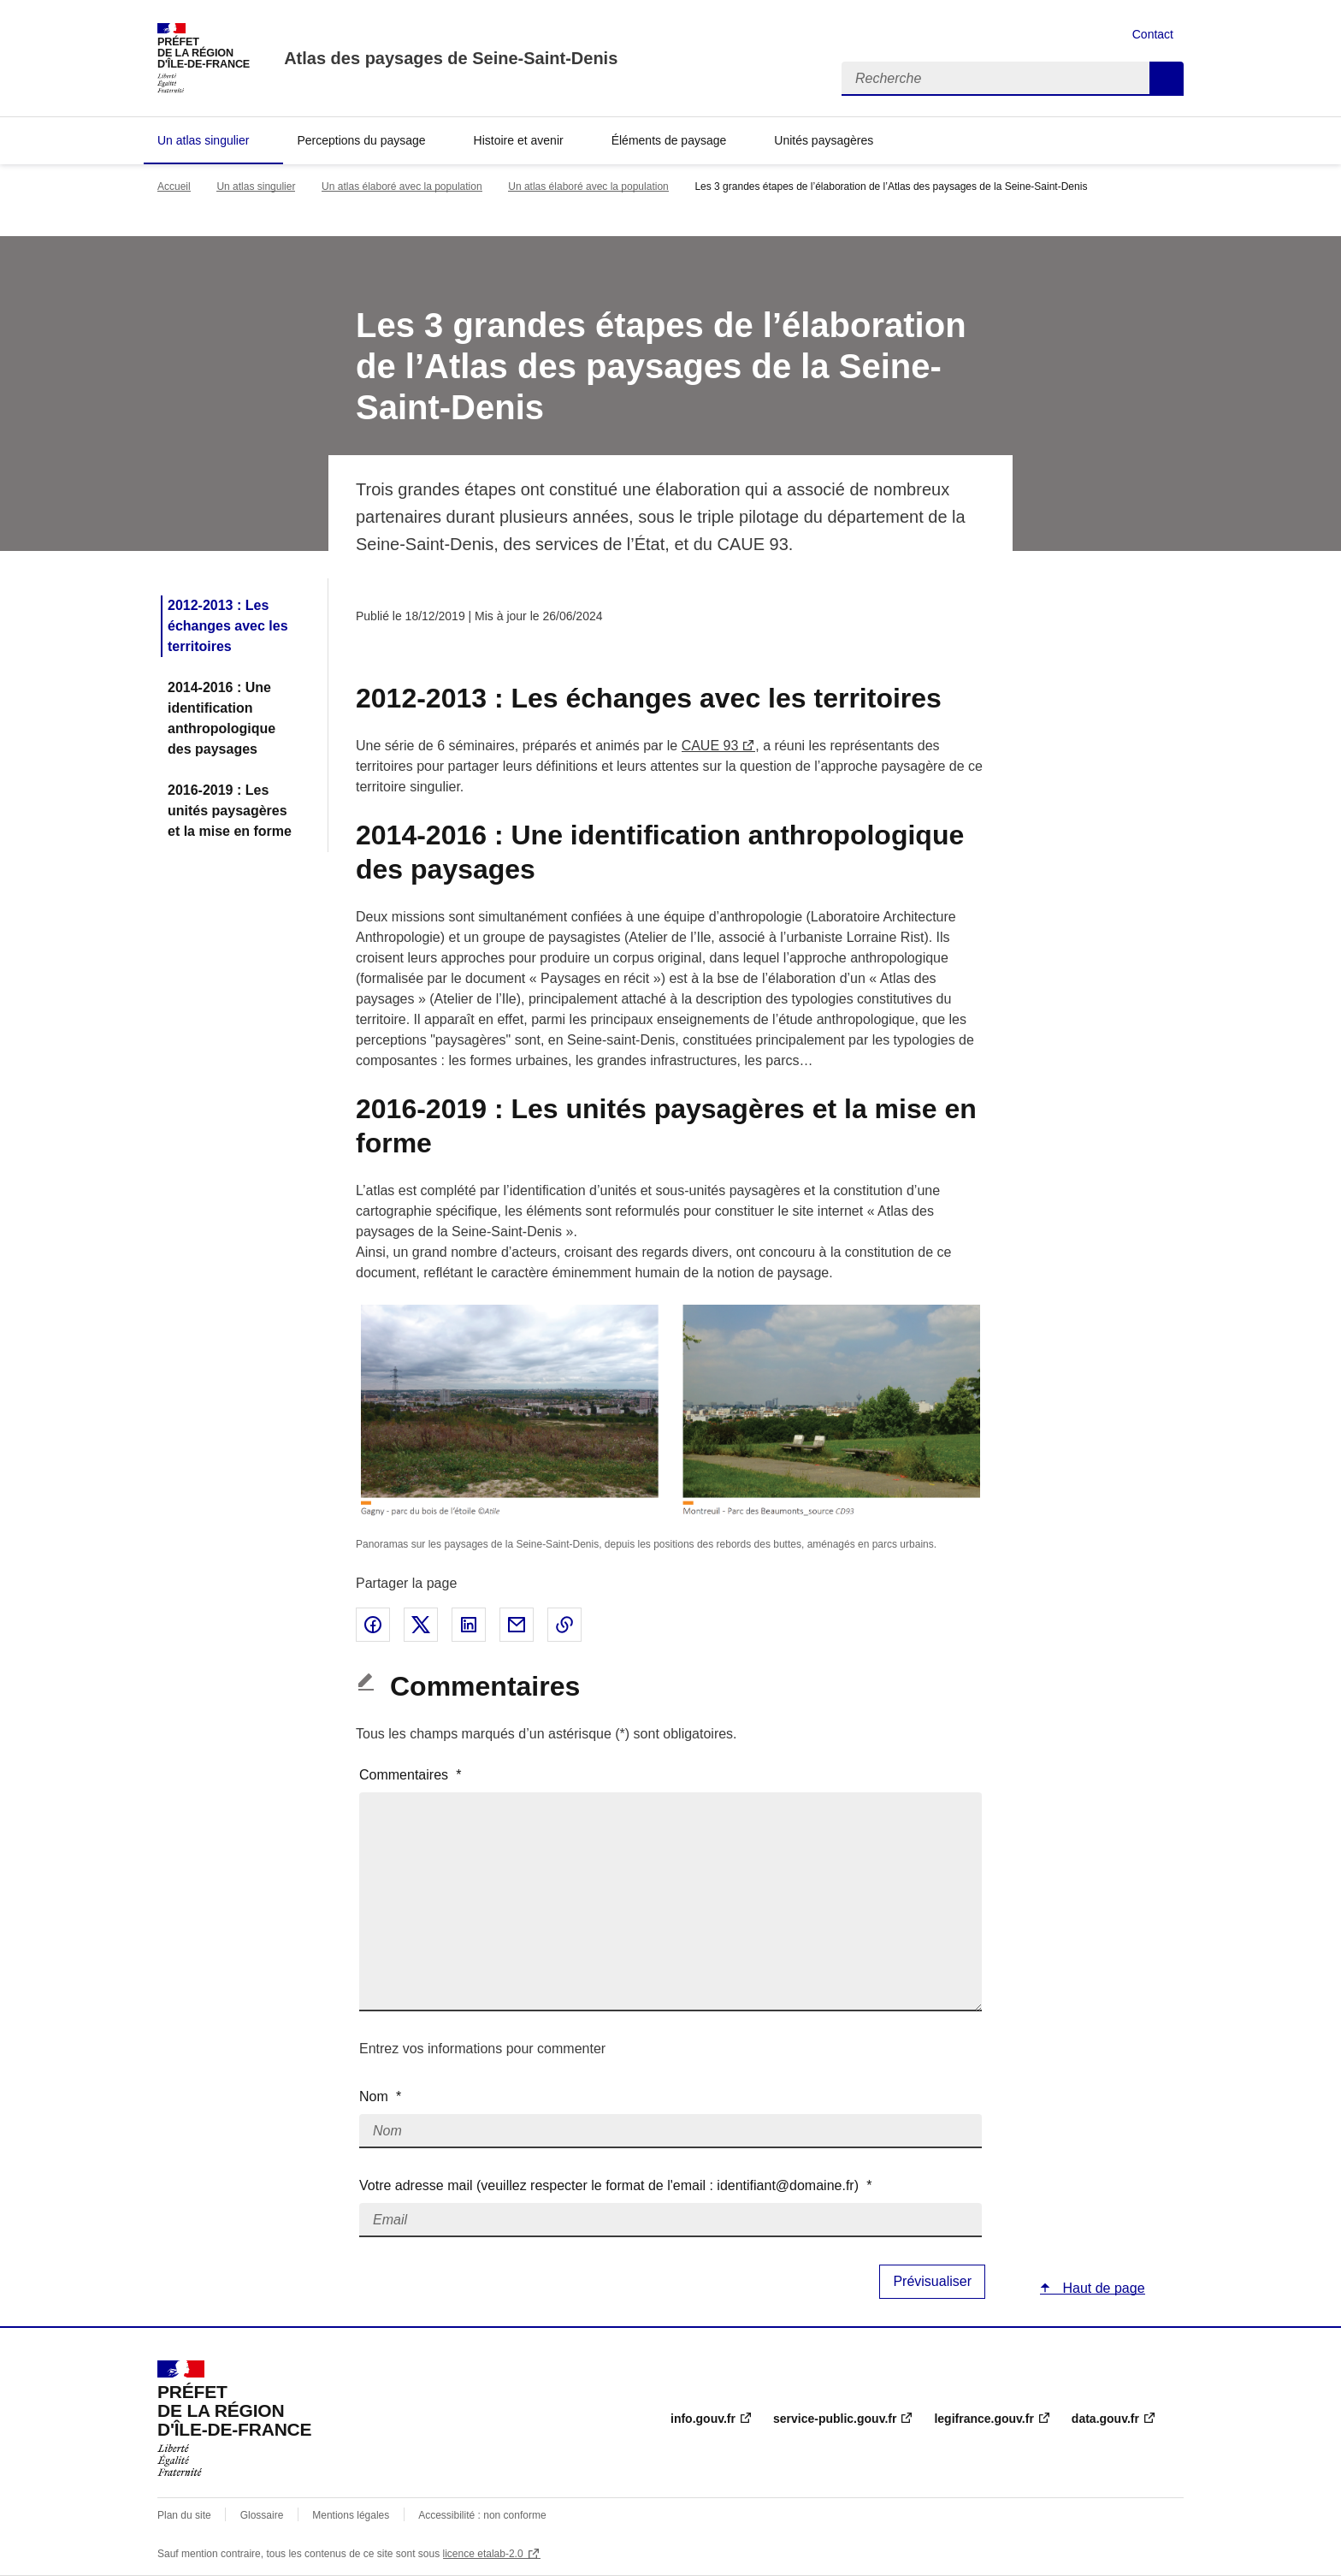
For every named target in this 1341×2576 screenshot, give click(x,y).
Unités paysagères (823, 140)
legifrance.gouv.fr (983, 2418)
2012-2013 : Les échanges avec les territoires (228, 626)
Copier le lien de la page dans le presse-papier (564, 1625)
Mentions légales (350, 2515)
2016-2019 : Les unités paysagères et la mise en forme (230, 810)
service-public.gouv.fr (834, 2418)
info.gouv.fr (702, 2418)
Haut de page (1102, 2288)
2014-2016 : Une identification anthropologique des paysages (221, 718)
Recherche (1166, 79)
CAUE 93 (710, 745)
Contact (1152, 34)
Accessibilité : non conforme (482, 2515)
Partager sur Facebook (373, 1625)
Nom (380, 2096)
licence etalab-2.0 (483, 2554)
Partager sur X (421, 1625)
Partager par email (516, 1625)
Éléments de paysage (669, 140)
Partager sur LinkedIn (469, 1625)
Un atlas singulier (203, 140)
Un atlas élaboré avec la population (401, 186)
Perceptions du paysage (361, 140)
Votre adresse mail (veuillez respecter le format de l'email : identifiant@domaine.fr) (615, 2185)
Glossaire (262, 2515)
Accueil (174, 186)
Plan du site (184, 2515)
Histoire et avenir (519, 140)
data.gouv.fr (1105, 2418)
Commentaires (410, 1775)
